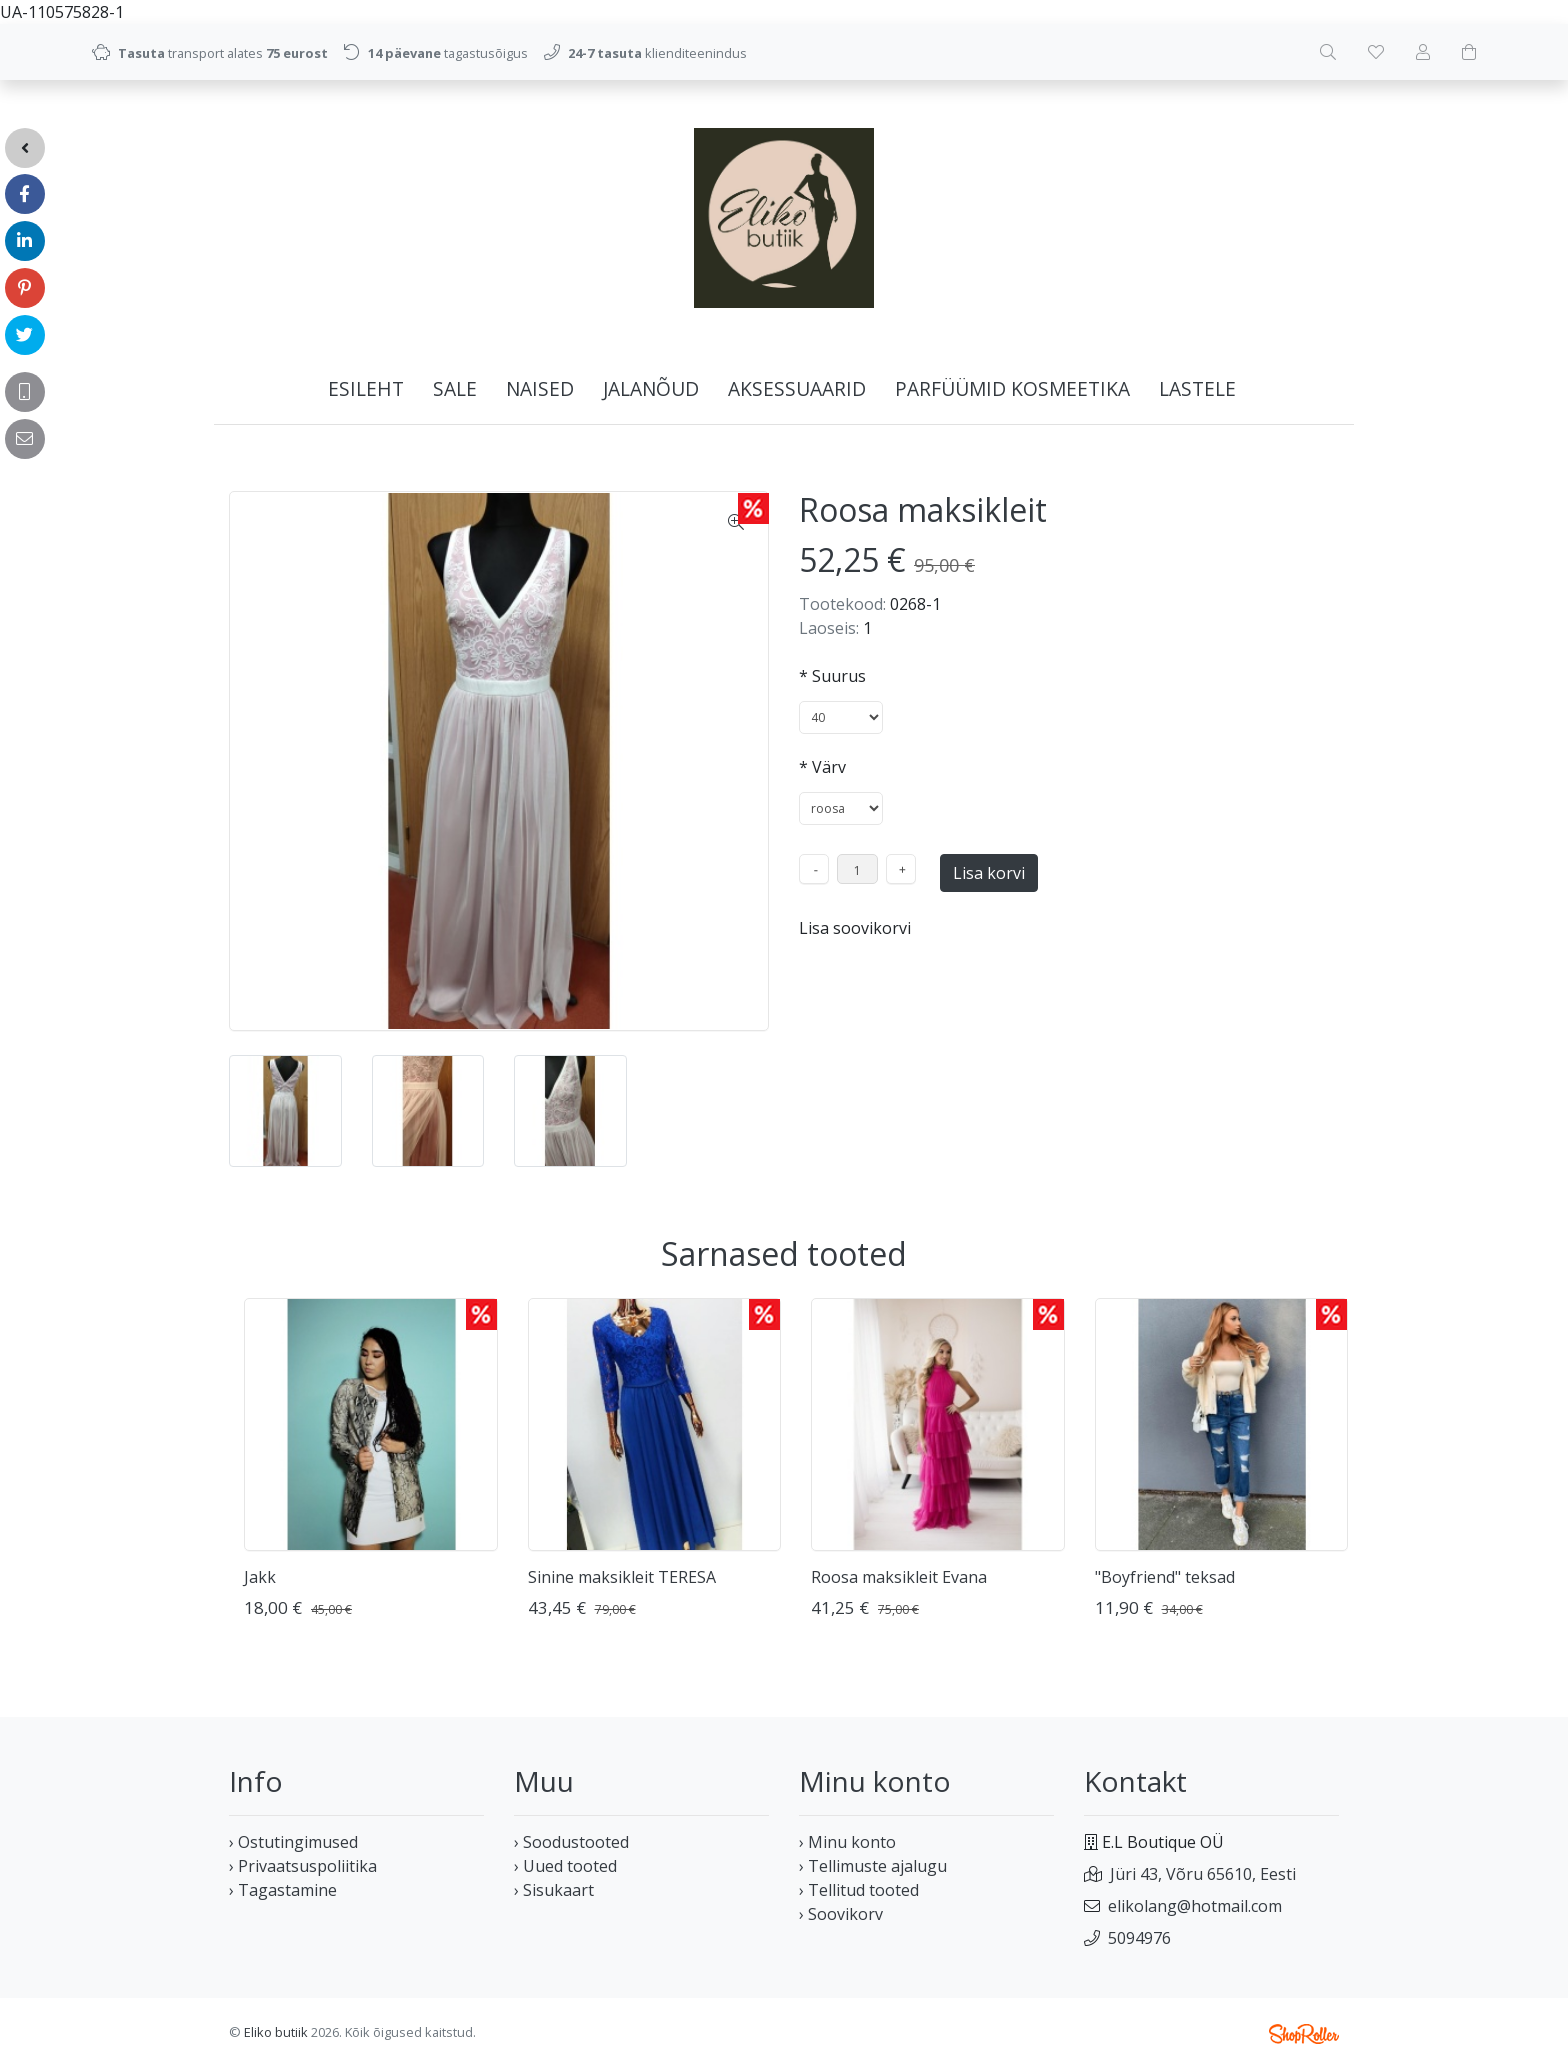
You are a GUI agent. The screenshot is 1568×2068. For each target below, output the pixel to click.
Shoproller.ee (1304, 2034)
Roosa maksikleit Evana (899, 1577)
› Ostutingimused (293, 1842)
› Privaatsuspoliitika (303, 1866)
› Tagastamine (283, 1890)
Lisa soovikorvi (855, 928)
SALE (455, 388)
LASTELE (1197, 388)
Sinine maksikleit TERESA (622, 1577)
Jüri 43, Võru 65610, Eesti (1203, 1874)
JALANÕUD (651, 388)
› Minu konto (847, 1842)
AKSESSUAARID (797, 388)
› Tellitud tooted (859, 1890)
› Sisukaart (554, 1890)
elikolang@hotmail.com (1195, 1906)
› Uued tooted (565, 1866)
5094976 (1139, 1938)
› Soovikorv (841, 1914)
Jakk (260, 1577)
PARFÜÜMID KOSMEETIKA (1012, 388)
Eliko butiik (276, 2032)
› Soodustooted (571, 1842)
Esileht (366, 388)
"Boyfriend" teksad (1165, 1577)
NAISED (540, 388)
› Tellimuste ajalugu (873, 1866)
